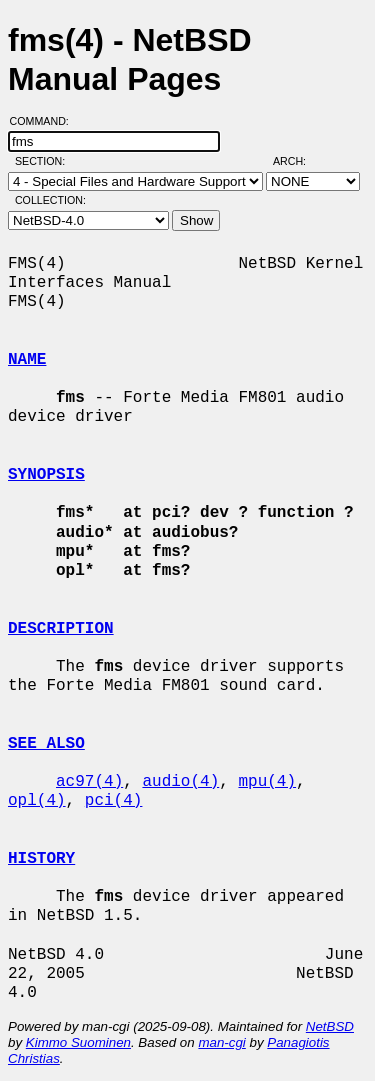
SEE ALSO (46, 744)
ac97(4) (89, 782)
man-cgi (221, 1042)
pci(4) (114, 801)
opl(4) (37, 801)
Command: (45, 121)
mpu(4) (267, 782)
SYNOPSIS (46, 475)
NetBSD (330, 1026)
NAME (27, 360)
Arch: (298, 161)
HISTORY (41, 859)
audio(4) (180, 782)
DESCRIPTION (61, 629)
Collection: (50, 200)
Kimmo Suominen (78, 1042)
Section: (44, 161)
